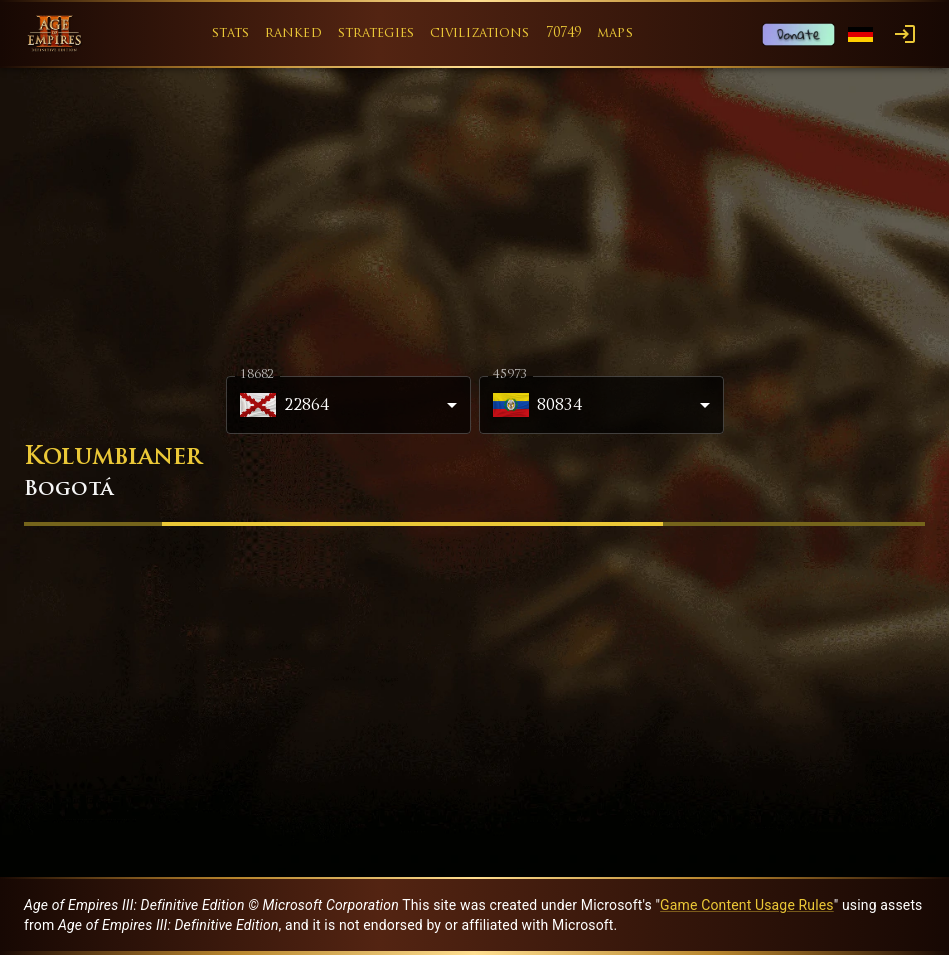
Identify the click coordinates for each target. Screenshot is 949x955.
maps (615, 33)
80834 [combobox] (538, 405)
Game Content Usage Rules (747, 905)
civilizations (480, 33)
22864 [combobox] (285, 405)
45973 (510, 375)
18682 (257, 375)
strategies (376, 33)
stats (230, 33)
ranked (293, 33)
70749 (564, 33)
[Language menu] (860, 34)
